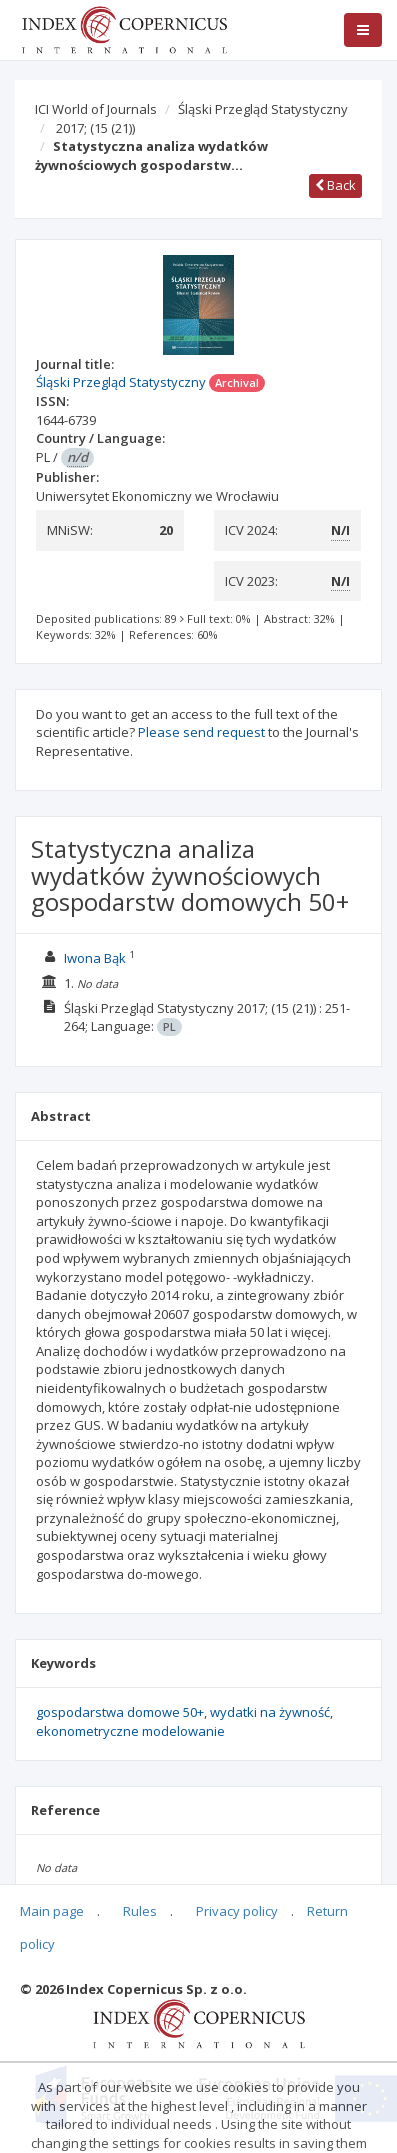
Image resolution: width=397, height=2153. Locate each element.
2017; (95, 128)
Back (335, 185)
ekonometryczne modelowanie (130, 1731)
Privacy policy (237, 1911)
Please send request (201, 732)
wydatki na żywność (270, 1712)
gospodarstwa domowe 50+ (120, 1712)
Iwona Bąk (95, 958)
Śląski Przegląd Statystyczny (263, 109)
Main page (52, 1911)
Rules (140, 1911)
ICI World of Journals (96, 109)
